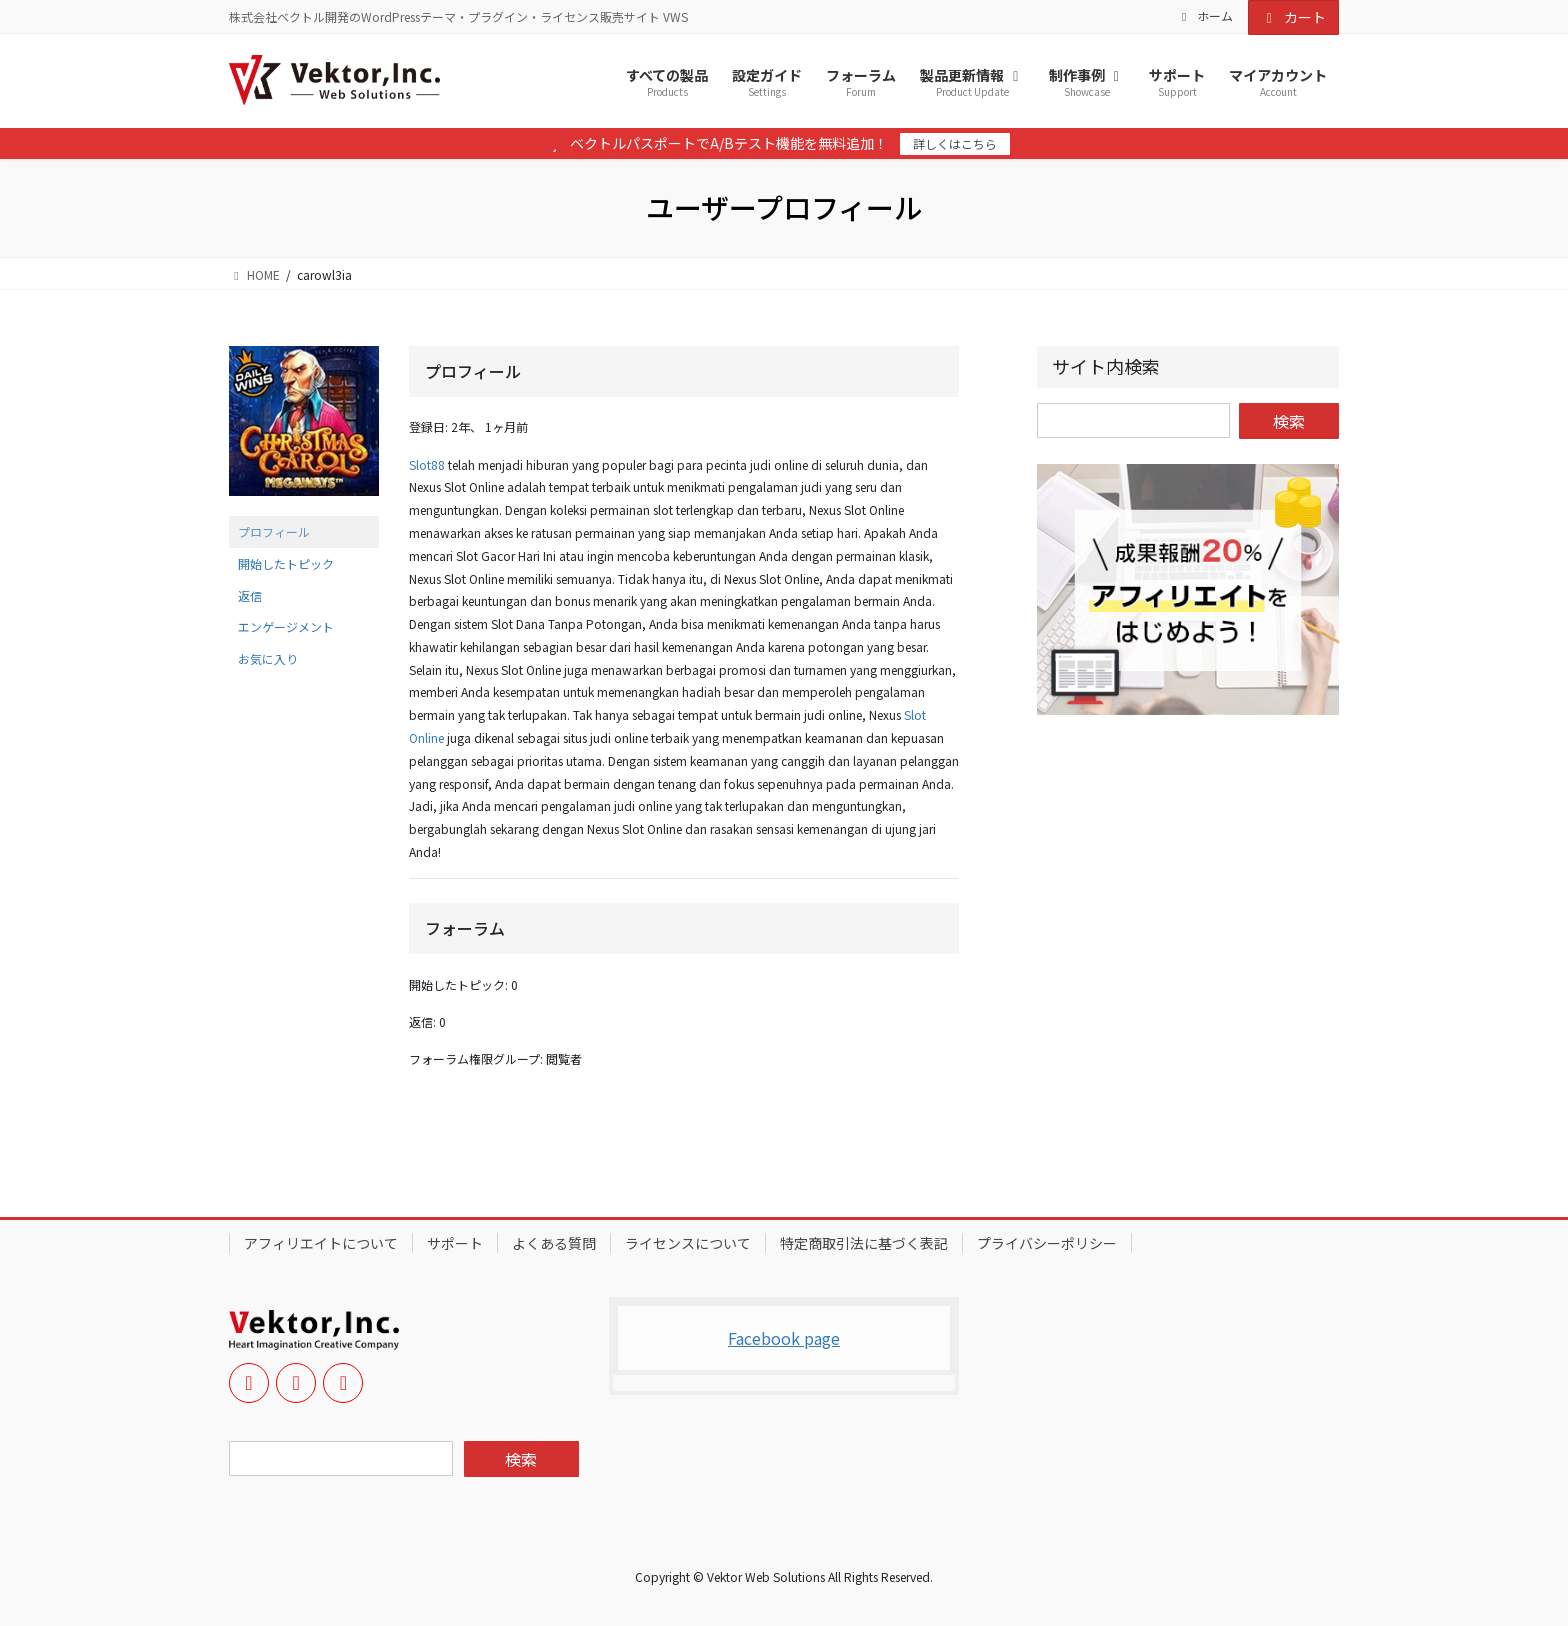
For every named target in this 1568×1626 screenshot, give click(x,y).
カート (1294, 17)
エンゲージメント (286, 626)
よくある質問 (554, 1243)
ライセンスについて (688, 1243)
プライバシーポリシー (1047, 1243)
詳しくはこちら (955, 143)
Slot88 (427, 464)
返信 (250, 595)
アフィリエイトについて (321, 1243)
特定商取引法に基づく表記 (864, 1243)
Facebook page (784, 1338)
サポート (455, 1243)
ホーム (1205, 16)
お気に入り (268, 658)
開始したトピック (286, 563)
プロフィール (274, 531)
